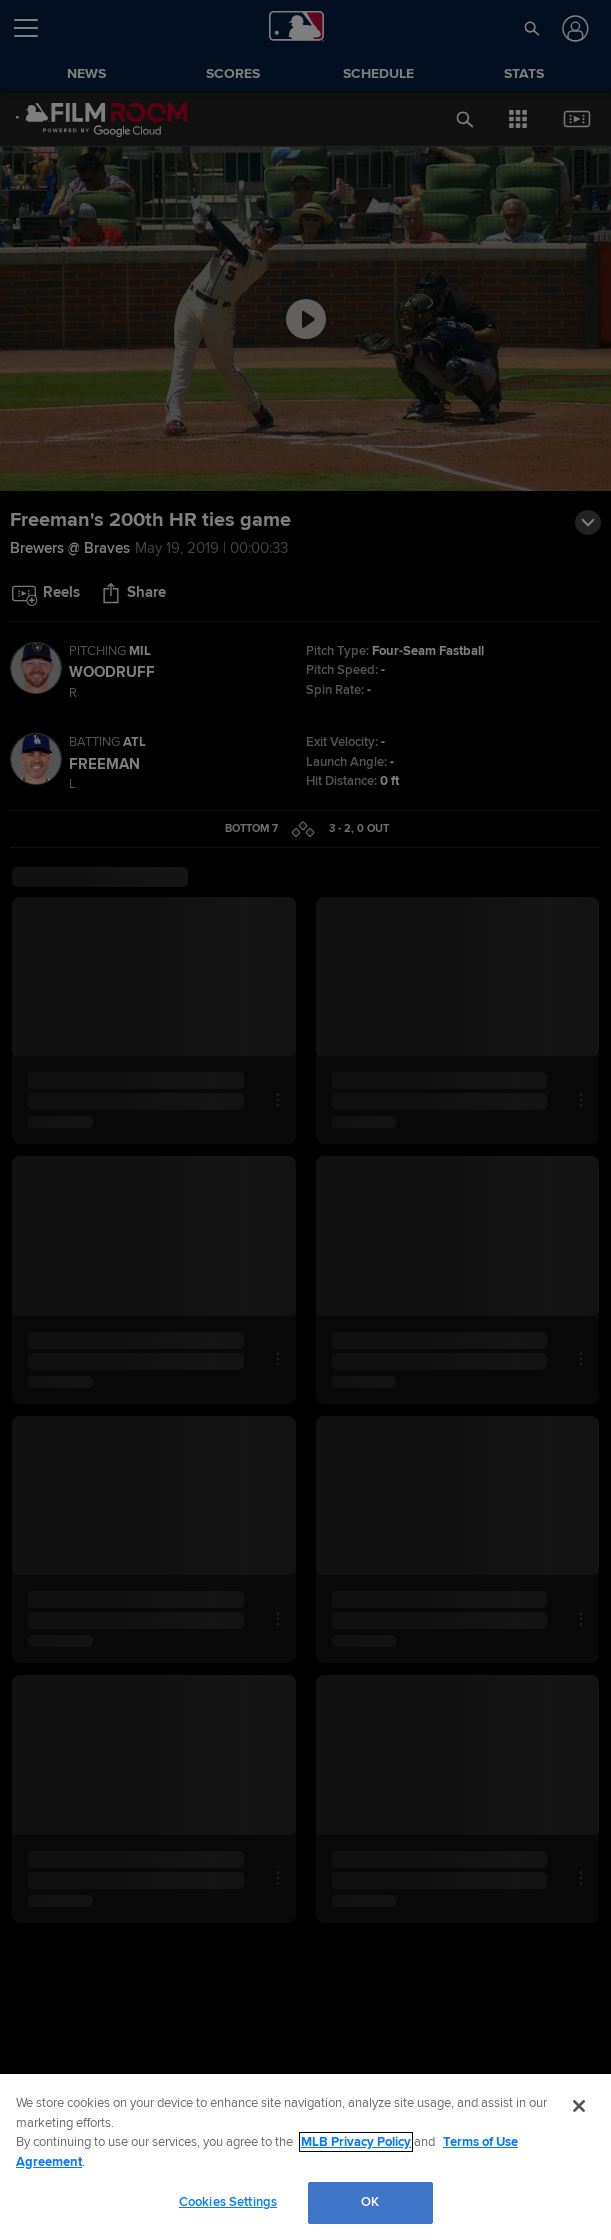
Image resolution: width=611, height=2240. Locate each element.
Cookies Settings (228, 2202)
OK (370, 2202)
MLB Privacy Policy (356, 2142)
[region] (305, 2157)
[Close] (579, 2106)
